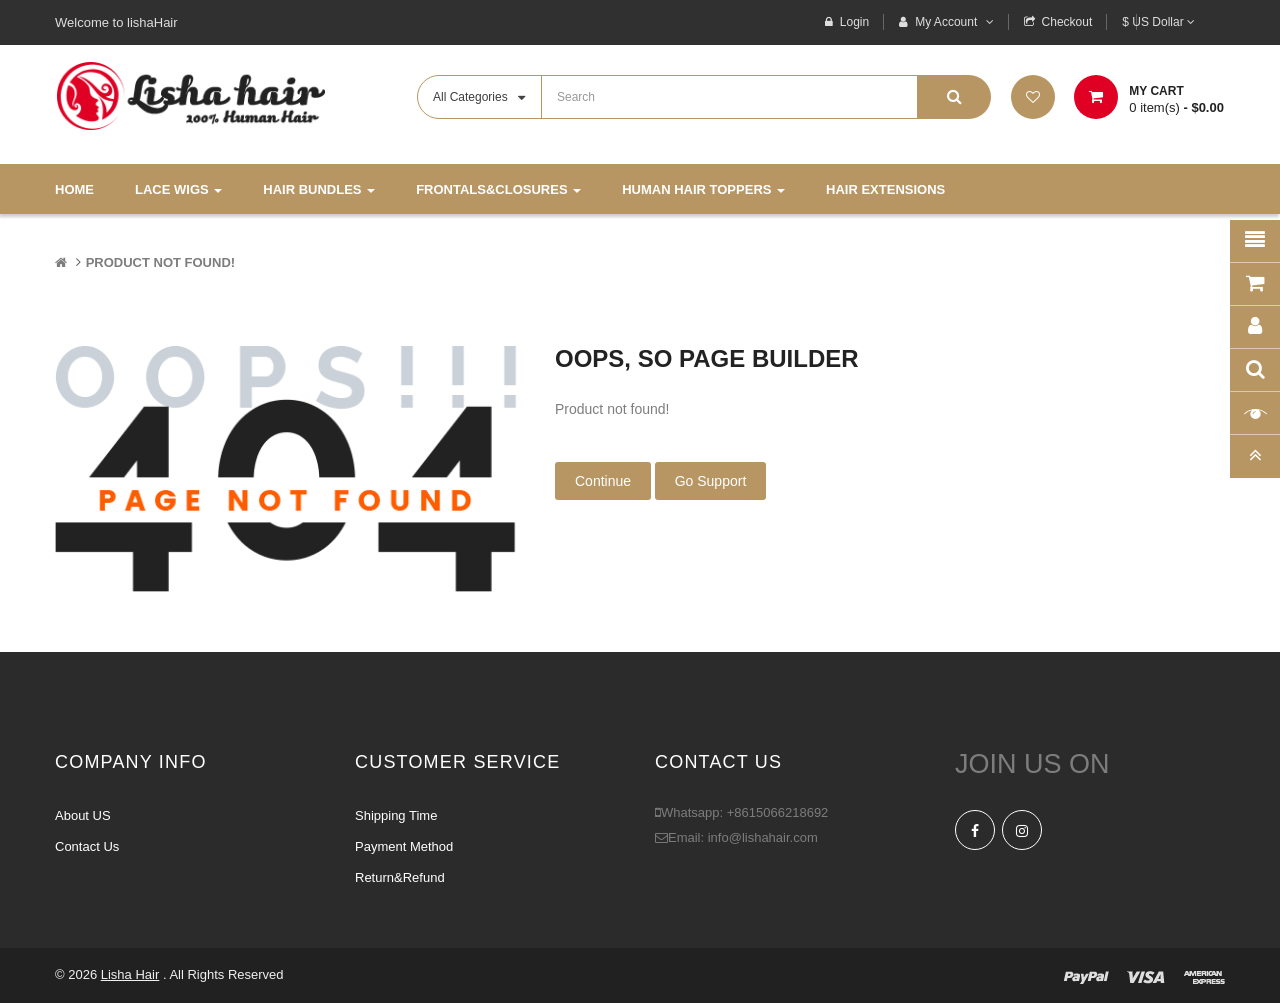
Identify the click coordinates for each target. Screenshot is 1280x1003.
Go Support (711, 481)
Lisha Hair (130, 974)
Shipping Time (396, 815)
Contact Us (87, 846)
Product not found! (161, 262)
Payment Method (404, 846)
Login (854, 22)
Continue (603, 481)
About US (83, 815)
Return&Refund (400, 877)
